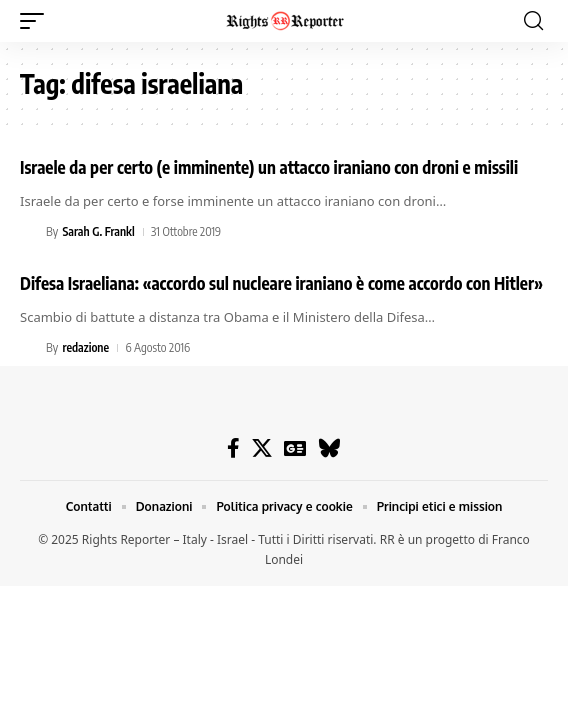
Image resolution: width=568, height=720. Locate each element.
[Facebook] (233, 448)
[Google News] (295, 448)
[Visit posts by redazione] (30, 348)
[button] (37, 21)
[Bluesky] (329, 448)
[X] (262, 448)
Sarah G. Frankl (98, 231)
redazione (85, 347)
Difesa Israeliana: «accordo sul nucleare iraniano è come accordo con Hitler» (281, 283)
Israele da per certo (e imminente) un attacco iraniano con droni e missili (269, 167)
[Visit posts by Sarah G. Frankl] (30, 232)
